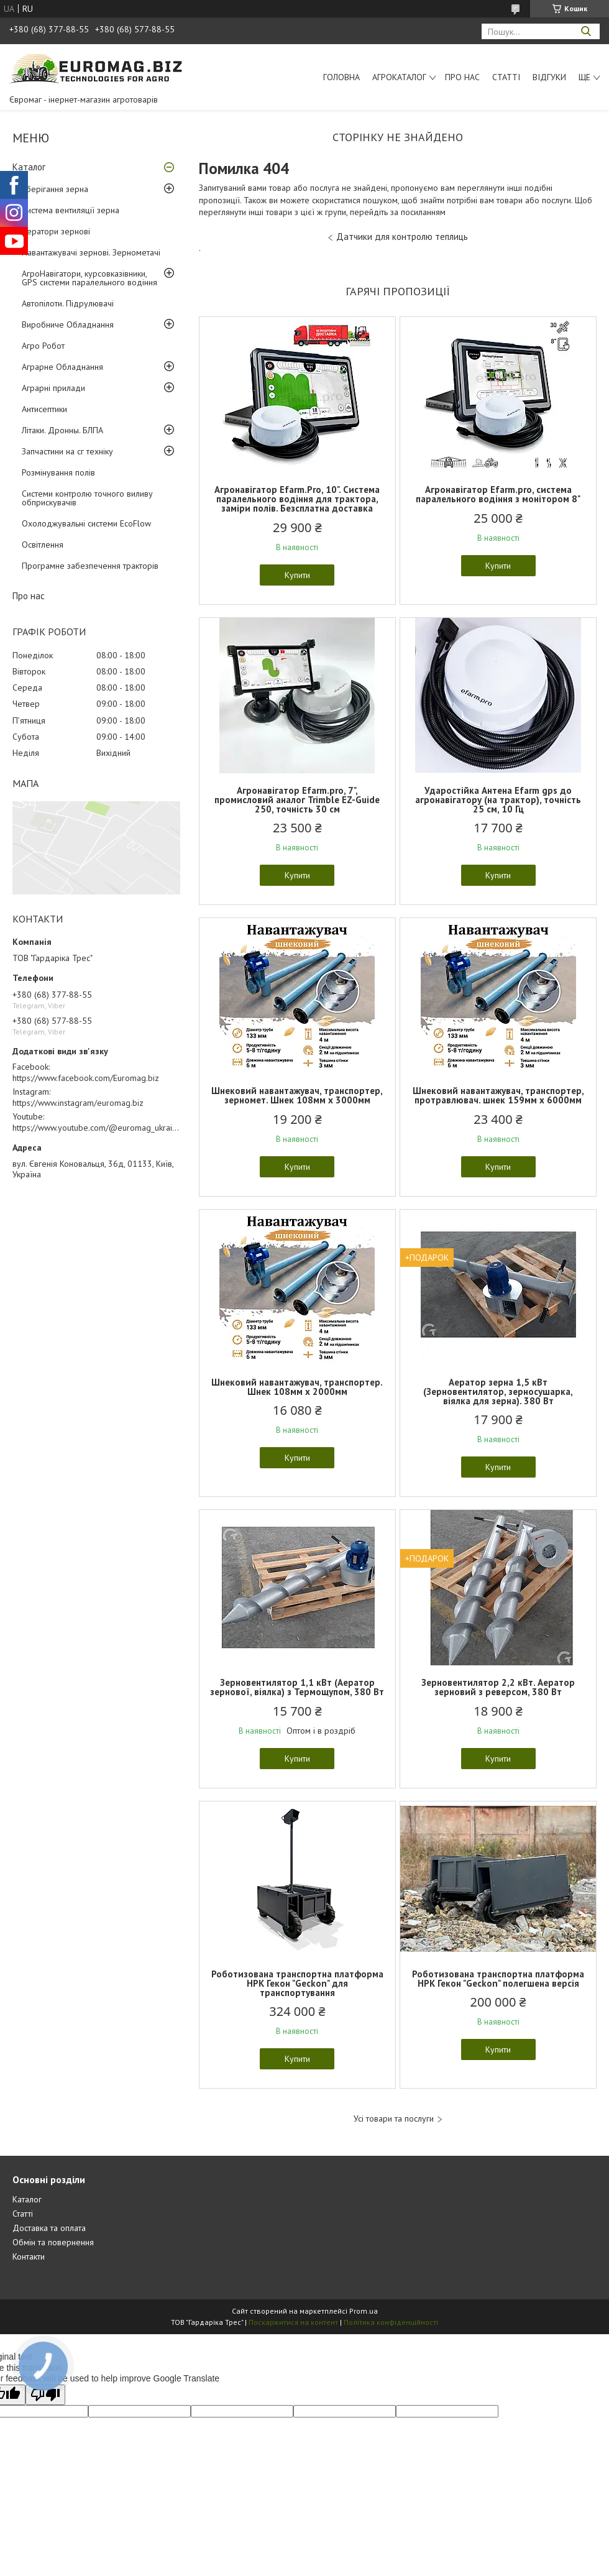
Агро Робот (43, 345)
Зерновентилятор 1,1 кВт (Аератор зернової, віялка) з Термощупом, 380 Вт (297, 1687)
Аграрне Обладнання (62, 366)
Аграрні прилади (53, 387)
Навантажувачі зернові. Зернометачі (91, 252)
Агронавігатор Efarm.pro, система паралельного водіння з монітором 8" (498, 494)
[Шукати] (586, 31)
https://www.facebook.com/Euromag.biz (85, 1077)
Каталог (28, 167)
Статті (506, 77)
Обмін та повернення (53, 2242)
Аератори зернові (56, 231)
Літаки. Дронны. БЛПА (62, 430)
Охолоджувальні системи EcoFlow (86, 523)
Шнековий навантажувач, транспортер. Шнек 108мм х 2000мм (297, 1387)
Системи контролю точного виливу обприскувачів (87, 498)
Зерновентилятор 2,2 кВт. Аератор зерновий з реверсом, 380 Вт (498, 1687)
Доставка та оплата (49, 2227)
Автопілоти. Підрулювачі (68, 303)
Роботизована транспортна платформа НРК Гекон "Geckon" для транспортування (297, 1983)
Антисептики (44, 409)
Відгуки (549, 77)
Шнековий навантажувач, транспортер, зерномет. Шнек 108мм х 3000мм (297, 1095)
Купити (297, 575)
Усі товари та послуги (394, 2119)
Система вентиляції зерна (70, 210)
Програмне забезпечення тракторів (90, 565)
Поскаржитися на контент (293, 2322)
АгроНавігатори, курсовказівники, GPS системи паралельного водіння (89, 278)
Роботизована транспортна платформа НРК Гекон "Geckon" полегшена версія (498, 1978)
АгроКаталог (399, 77)
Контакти (28, 2256)
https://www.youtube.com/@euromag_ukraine (96, 1127)
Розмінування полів (58, 472)
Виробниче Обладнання (68, 324)
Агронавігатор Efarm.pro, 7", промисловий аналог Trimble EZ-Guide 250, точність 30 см (297, 800)
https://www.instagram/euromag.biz (78, 1102)
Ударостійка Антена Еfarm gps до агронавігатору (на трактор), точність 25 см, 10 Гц (498, 800)
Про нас (462, 77)
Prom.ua (363, 2311)
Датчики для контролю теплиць (402, 236)
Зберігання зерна (55, 189)
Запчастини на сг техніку (67, 451)
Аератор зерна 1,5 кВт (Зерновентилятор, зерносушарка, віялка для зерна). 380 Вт (498, 1391)
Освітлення (42, 544)
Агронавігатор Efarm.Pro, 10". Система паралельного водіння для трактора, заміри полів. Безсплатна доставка (297, 499)
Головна (341, 77)
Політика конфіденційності (391, 2322)
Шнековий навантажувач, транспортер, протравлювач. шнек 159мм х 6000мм (498, 1095)
